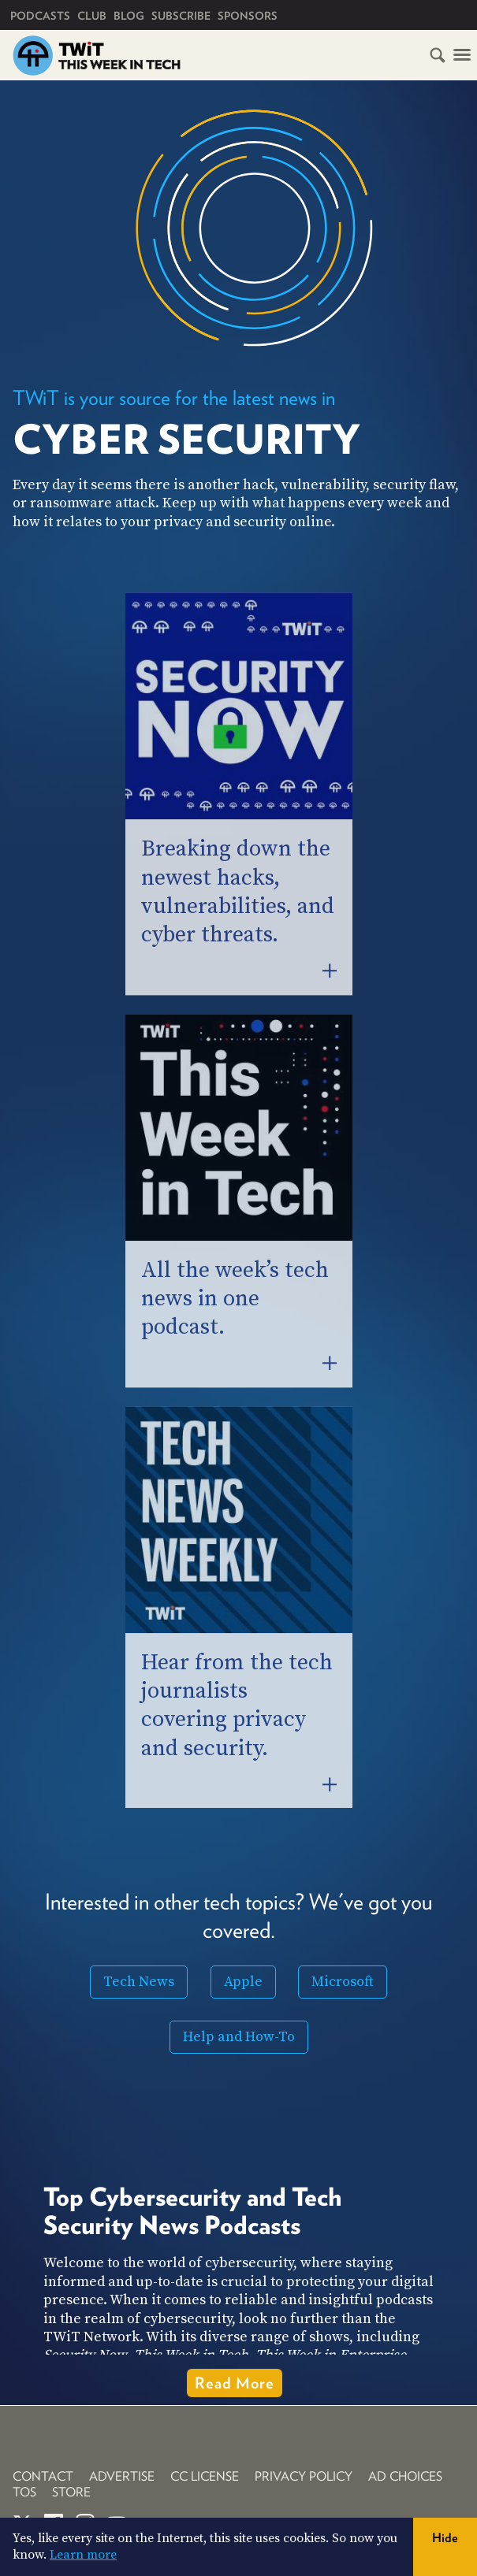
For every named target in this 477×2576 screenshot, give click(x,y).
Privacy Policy (303, 2476)
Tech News (138, 1982)
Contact (43, 2476)
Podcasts (40, 15)
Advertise (122, 2476)
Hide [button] (445, 2537)
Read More (234, 2383)
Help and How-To (239, 2037)
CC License (204, 2476)
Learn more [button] (83, 2555)
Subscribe (181, 15)
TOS (24, 2492)
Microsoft (342, 1982)
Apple (243, 1982)
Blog (129, 15)
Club (91, 15)
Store (71, 2492)
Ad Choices (405, 2476)
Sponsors (248, 15)
